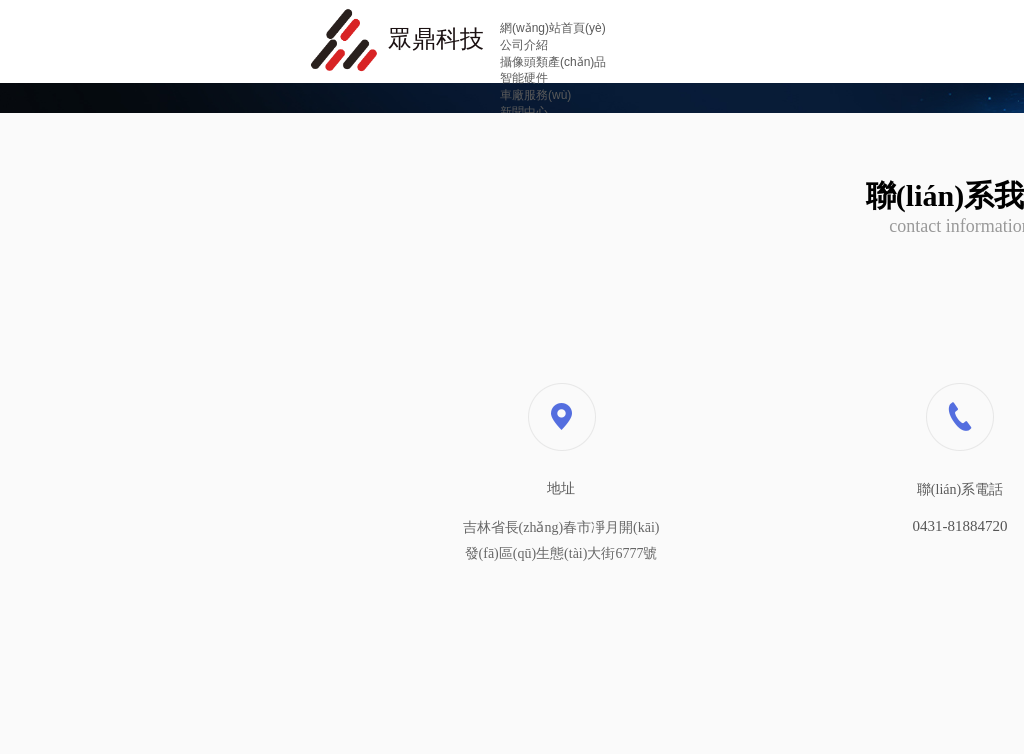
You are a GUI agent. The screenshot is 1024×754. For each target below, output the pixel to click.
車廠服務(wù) (535, 95)
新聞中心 (524, 112)
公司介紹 (524, 45)
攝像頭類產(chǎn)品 (553, 62)
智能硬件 (524, 78)
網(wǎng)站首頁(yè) (553, 28)
